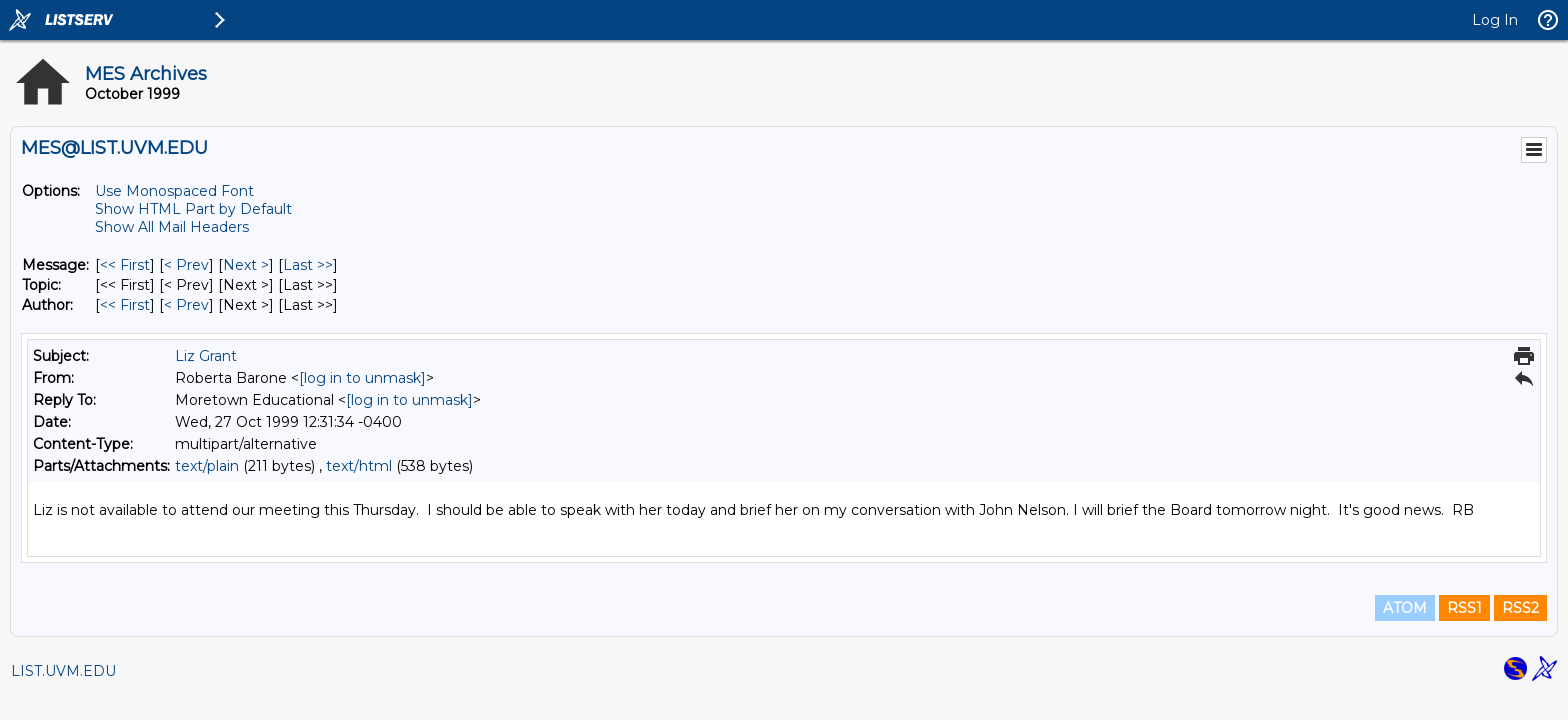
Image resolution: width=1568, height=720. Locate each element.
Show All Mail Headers (172, 227)
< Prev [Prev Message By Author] (186, 305)
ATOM (1405, 608)
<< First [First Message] (125, 265)
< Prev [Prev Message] (186, 265)
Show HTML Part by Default (193, 209)
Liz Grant (206, 356)
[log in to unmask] (362, 378)
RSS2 (1520, 608)
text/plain (207, 466)
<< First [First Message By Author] (125, 305)
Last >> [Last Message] (308, 265)
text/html (359, 466)
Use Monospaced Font (174, 191)
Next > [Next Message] (246, 265)
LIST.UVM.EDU (63, 671)
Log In (1495, 20)
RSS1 (1464, 608)
